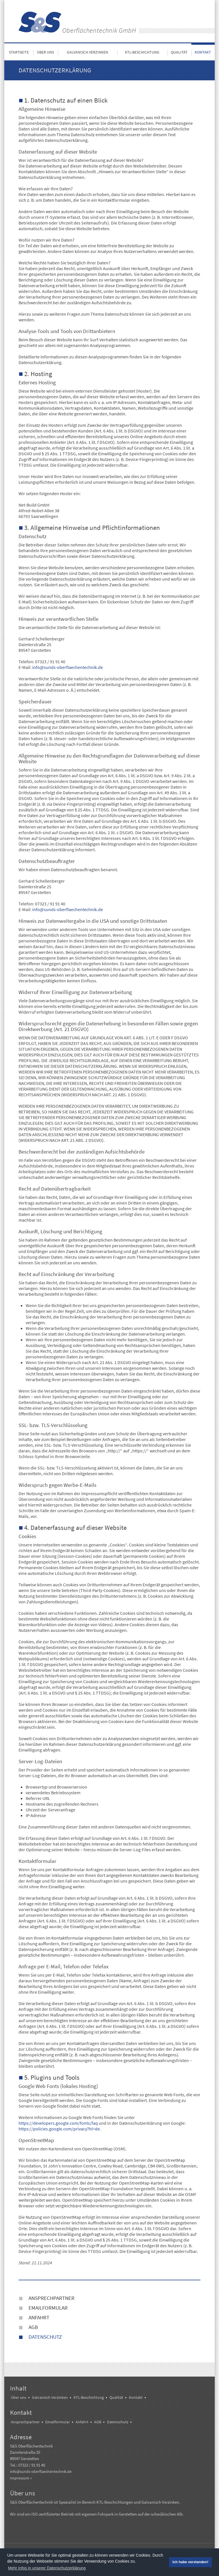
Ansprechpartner (51, 2298)
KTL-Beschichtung (142, 52)
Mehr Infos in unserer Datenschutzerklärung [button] (47, 2568)
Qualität (179, 52)
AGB (33, 2327)
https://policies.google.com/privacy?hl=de (59, 2129)
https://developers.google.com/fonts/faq (58, 2123)
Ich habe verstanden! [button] (190, 2562)
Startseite (19, 52)
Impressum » (21, 2478)
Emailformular (48, 2307)
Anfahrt (39, 2317)
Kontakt (203, 52)
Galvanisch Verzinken (87, 52)
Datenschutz (45, 2336)
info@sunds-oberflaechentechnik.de (67, 667)
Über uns (45, 52)
